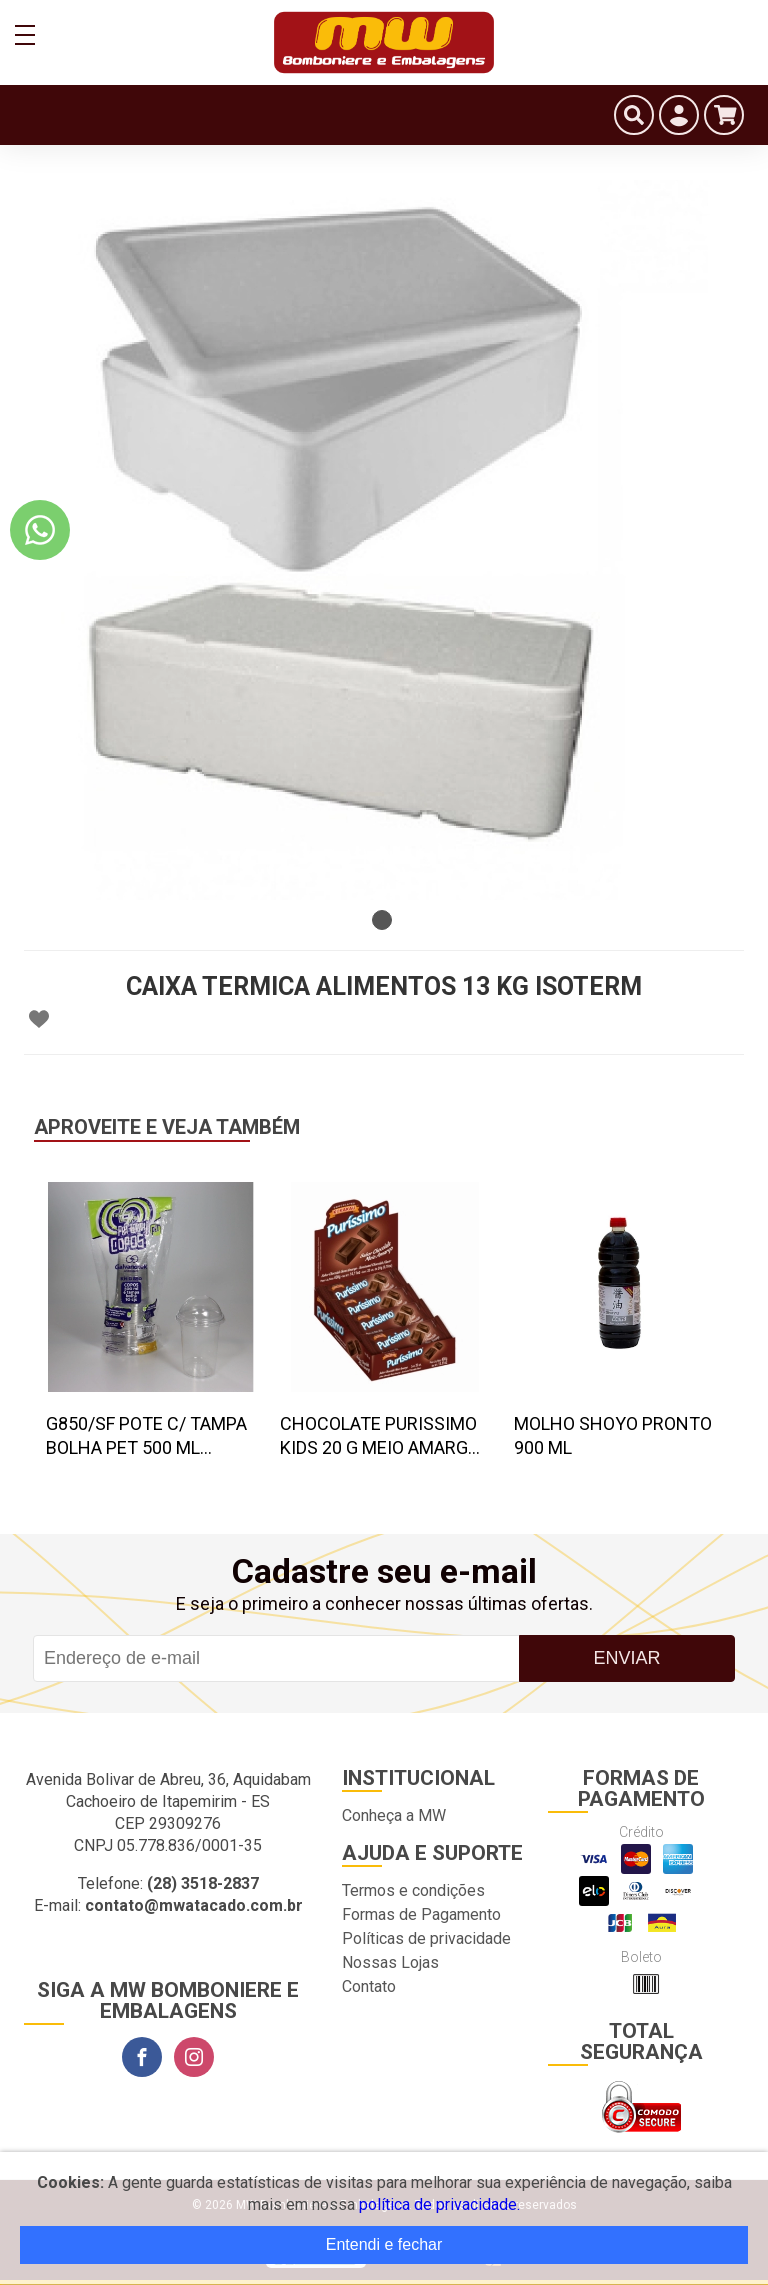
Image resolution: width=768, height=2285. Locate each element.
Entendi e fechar (384, 2244)
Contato (369, 1986)
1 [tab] (382, 920)
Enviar (626, 1658)
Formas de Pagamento (421, 1914)
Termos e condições (413, 1890)
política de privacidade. (439, 2204)
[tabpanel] (384, 540)
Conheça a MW (394, 1815)
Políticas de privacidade (426, 1938)
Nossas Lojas (390, 1962)
